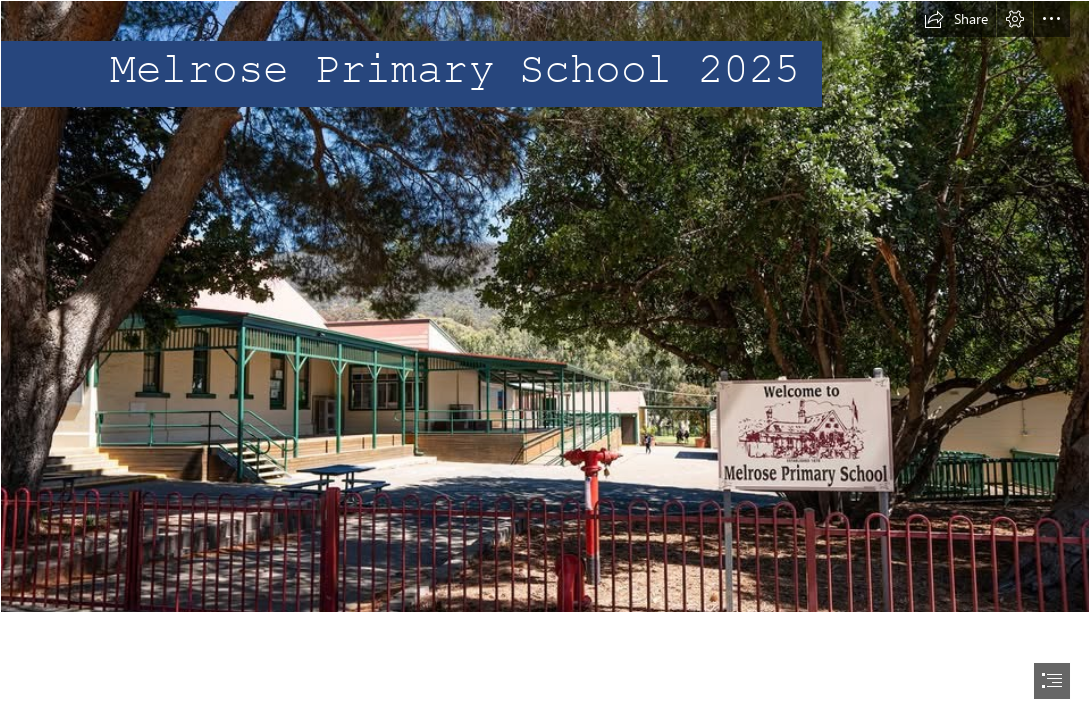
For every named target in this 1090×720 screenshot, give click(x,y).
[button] (956, 19)
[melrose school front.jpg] (545, 306)
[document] (545, 360)
